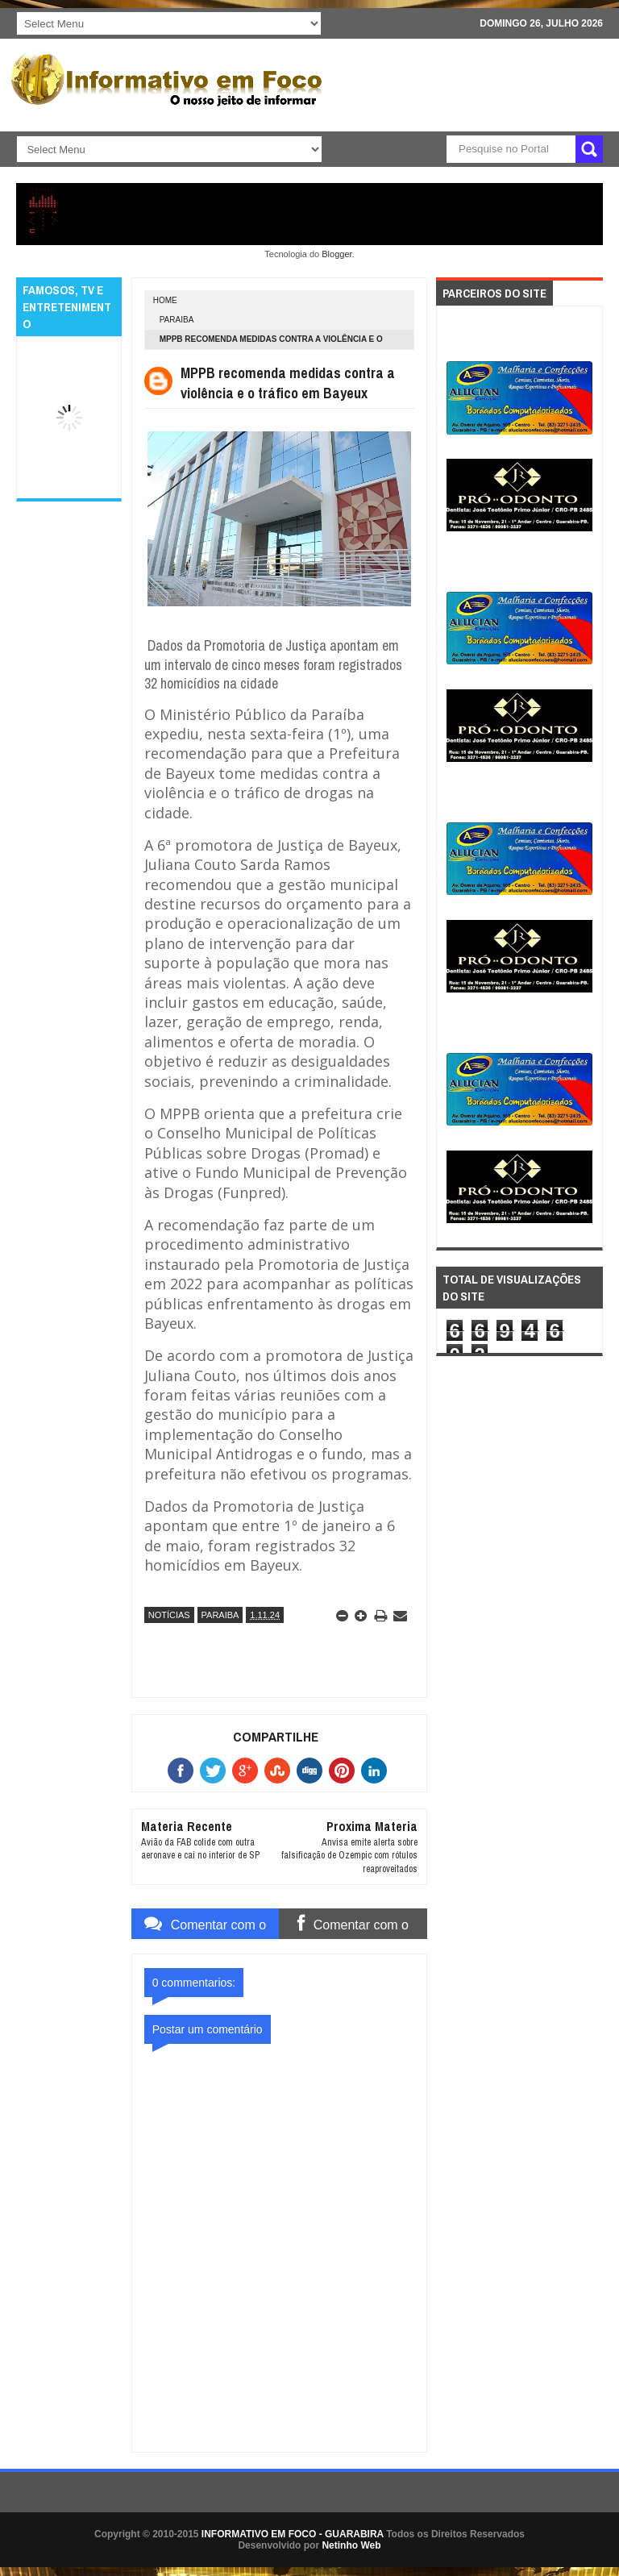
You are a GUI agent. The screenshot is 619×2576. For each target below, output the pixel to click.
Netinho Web (351, 2545)
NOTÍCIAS (169, 1615)
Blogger (336, 254)
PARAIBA (177, 319)
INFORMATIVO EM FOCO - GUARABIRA (292, 2534)
